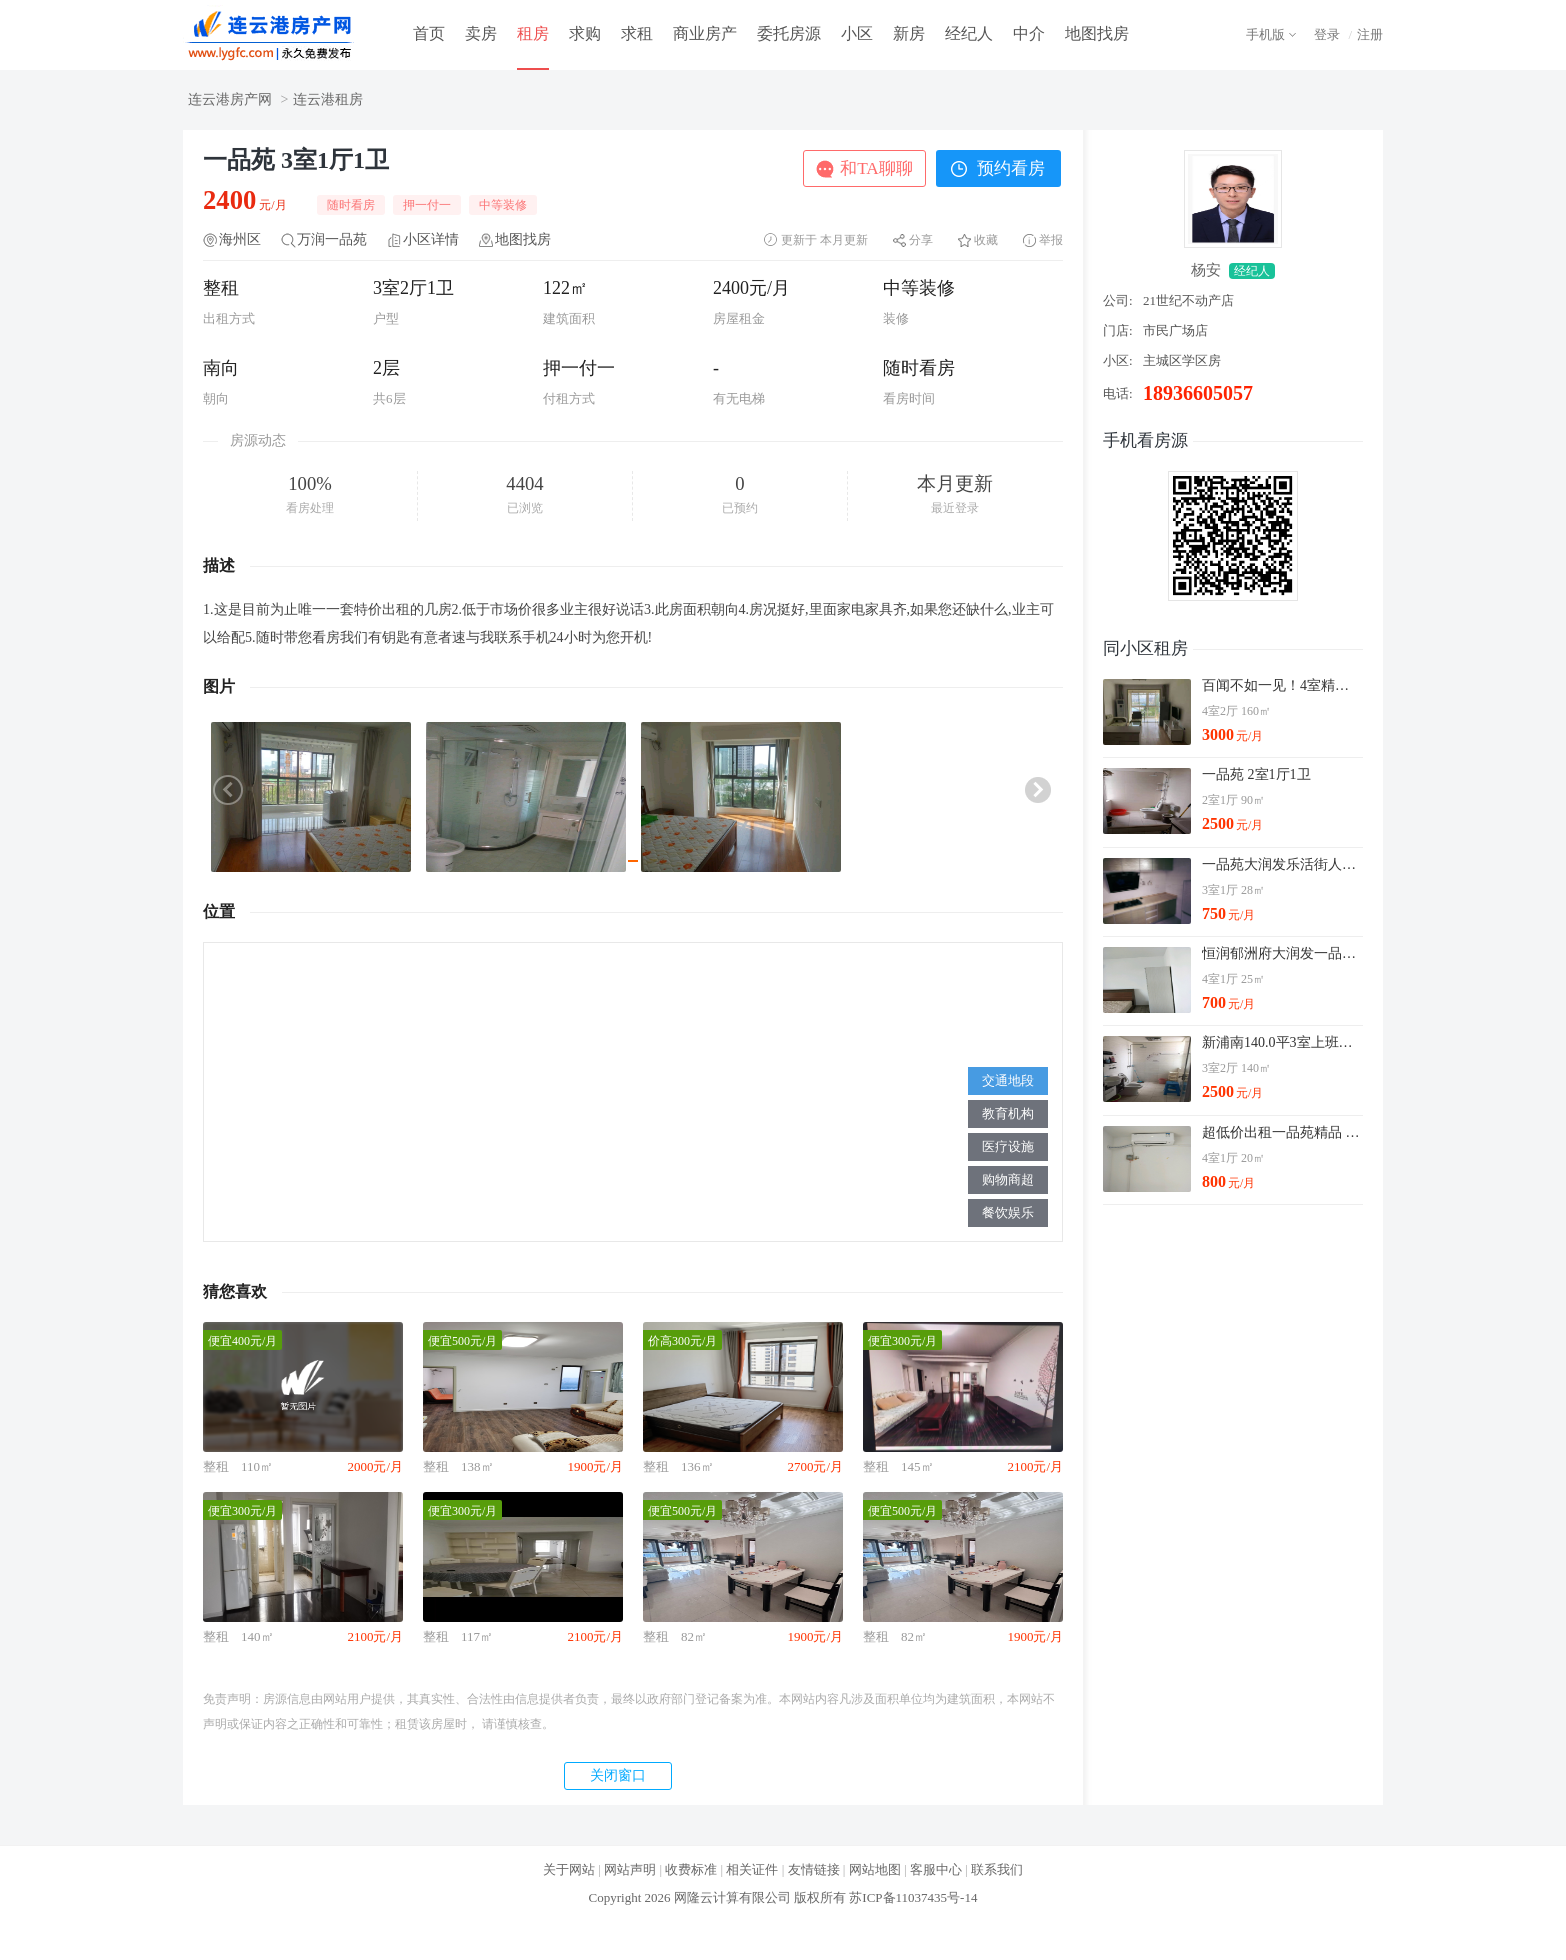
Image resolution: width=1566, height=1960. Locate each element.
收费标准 (691, 1869)
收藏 (986, 240)
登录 (1327, 34)
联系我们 (997, 1869)
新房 (909, 33)
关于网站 (569, 1869)
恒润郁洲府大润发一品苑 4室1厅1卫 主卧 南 (1282, 953)
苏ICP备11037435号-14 (913, 1897)
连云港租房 (328, 99)
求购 (585, 33)
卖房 (481, 33)
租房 (533, 33)
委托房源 (789, 33)
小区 (857, 33)
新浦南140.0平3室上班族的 (1282, 1042)
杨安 (1206, 270)
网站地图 (875, 1869)
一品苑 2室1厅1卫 (1256, 774)
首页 (429, 33)
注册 (1370, 34)
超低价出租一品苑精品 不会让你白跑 (1282, 1132)
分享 (921, 240)
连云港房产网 (230, 99)
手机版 (1265, 34)
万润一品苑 (332, 239)
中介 (1029, 33)
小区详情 (431, 239)
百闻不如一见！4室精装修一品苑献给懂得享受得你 (1282, 685)
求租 (637, 33)
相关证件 (752, 1869)
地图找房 (1097, 33)
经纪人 (969, 33)
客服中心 (936, 1869)
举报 (1051, 240)
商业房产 (705, 33)
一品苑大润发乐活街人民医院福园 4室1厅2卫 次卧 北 (1282, 864)
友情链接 (814, 1869)
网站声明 (630, 1869)
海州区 (240, 239)
